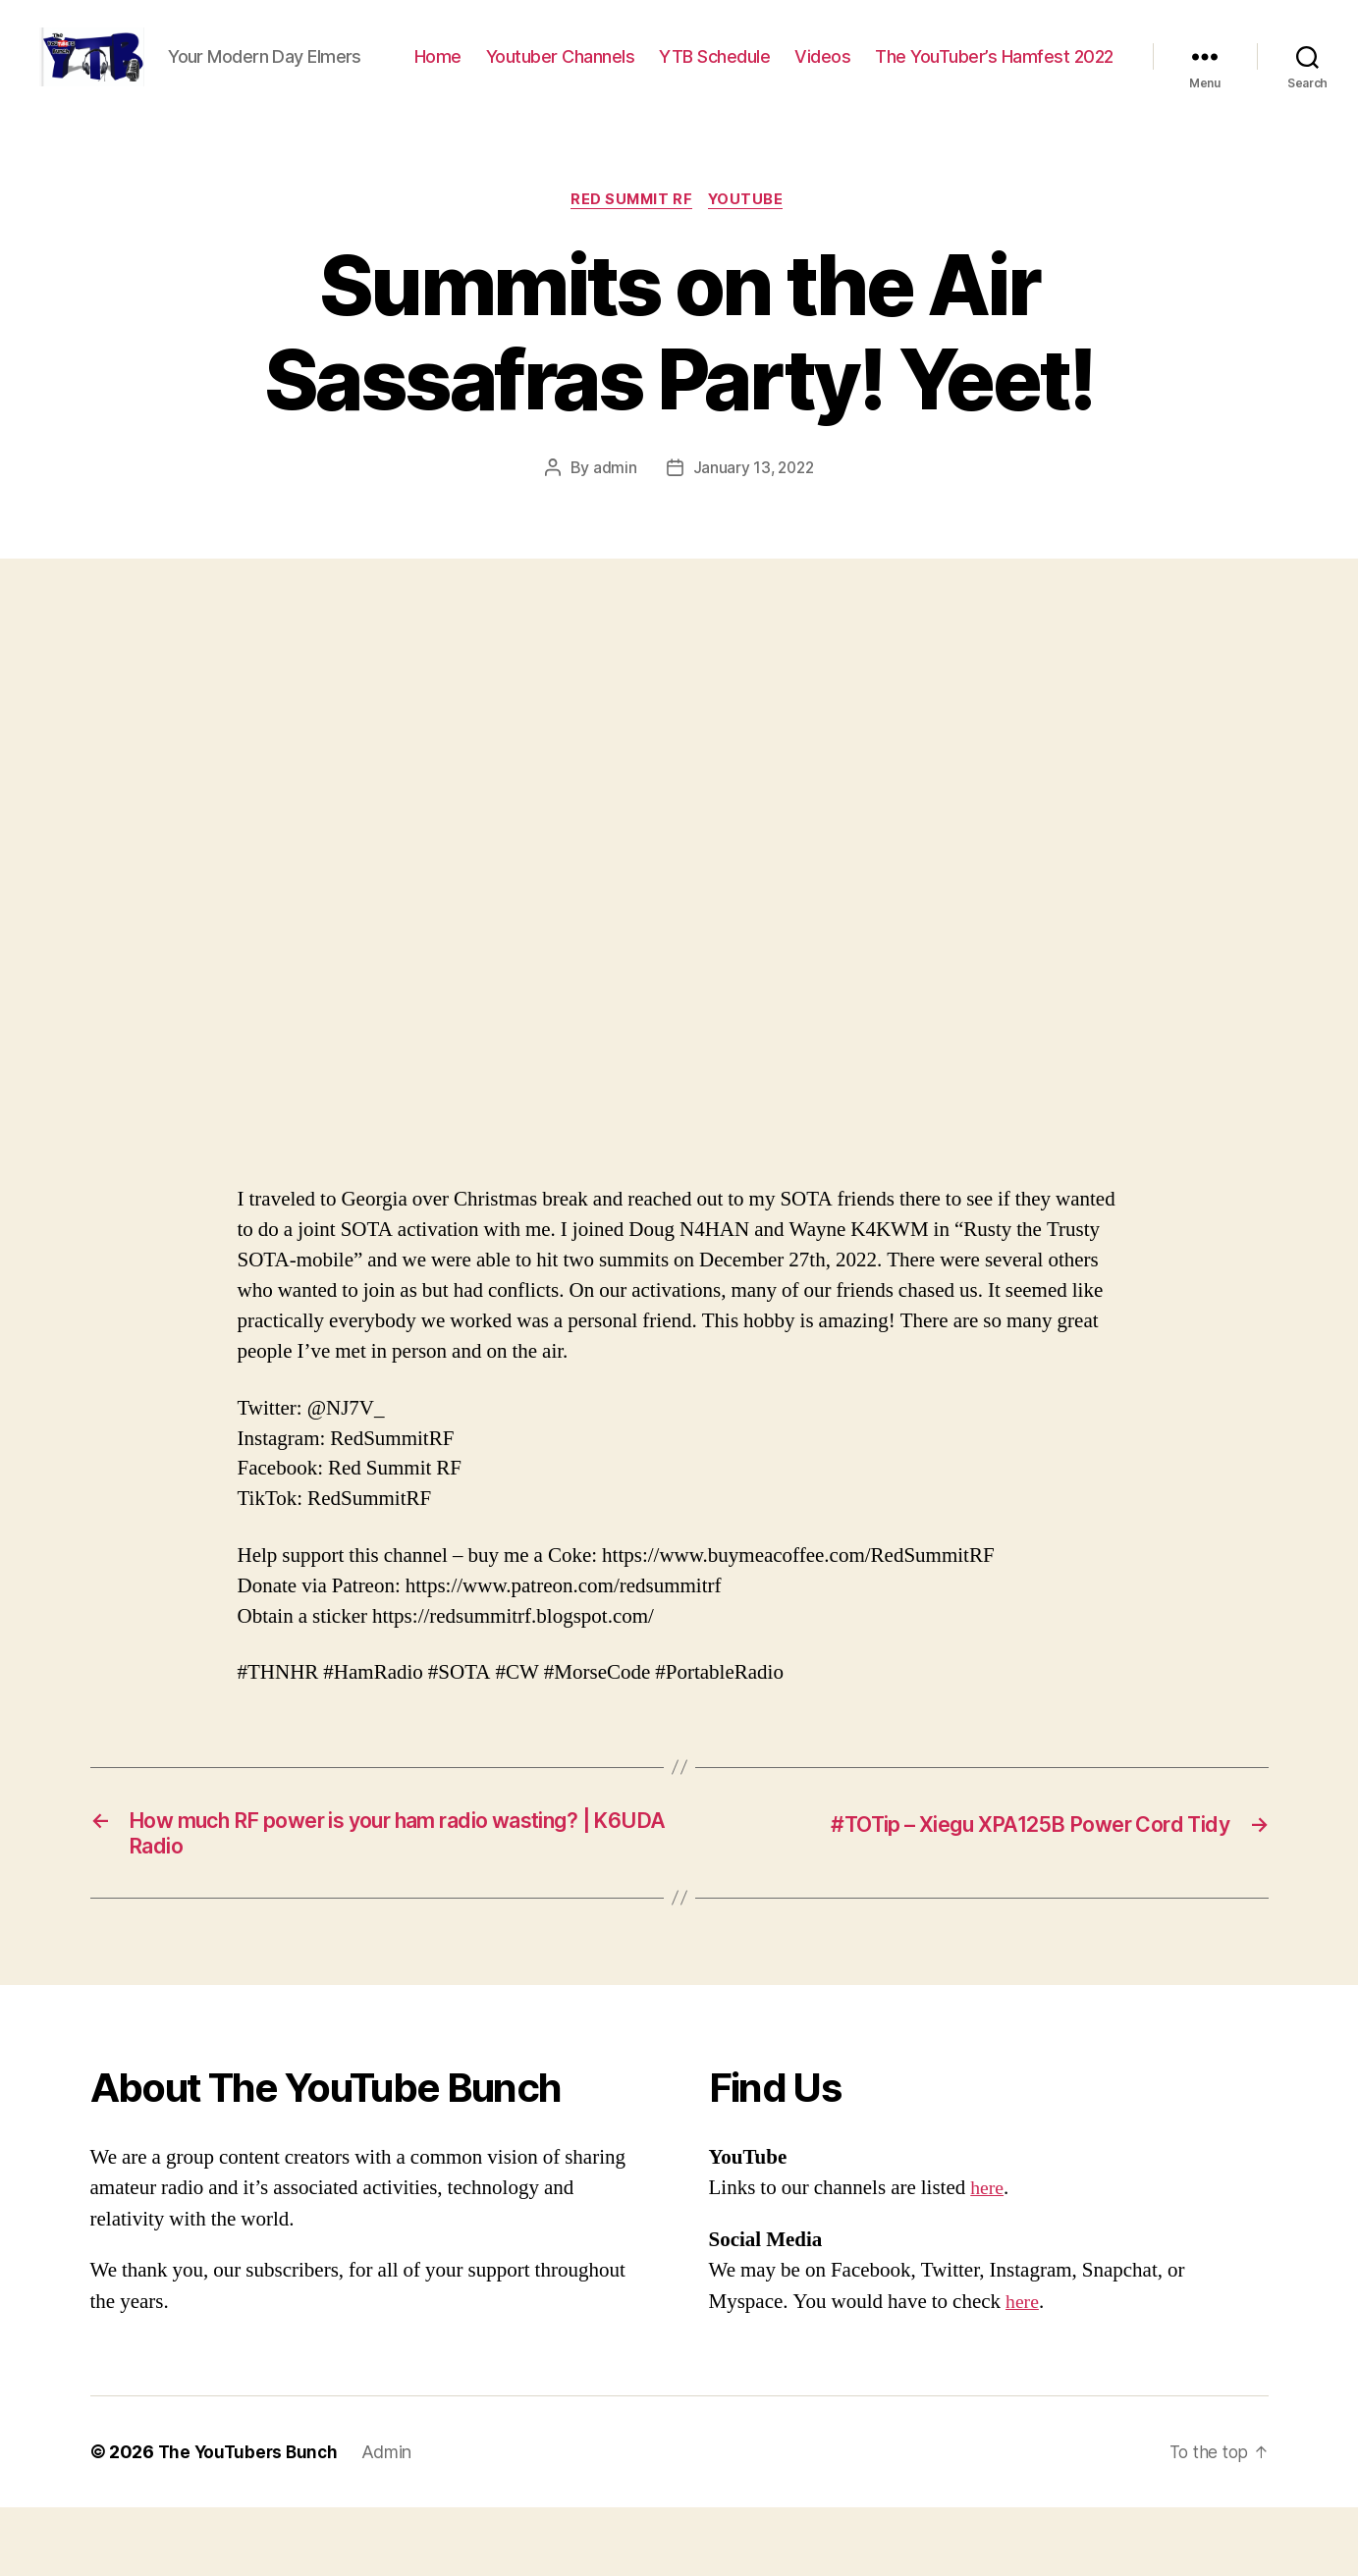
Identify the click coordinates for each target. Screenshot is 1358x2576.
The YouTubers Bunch (251, 2520)
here (987, 2256)
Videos (1086, 72)
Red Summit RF (630, 261)
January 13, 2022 (753, 530)
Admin (392, 2520)
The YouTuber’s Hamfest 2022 (994, 100)
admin (612, 530)
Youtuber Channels (822, 72)
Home (700, 72)
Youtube (751, 261)
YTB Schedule (977, 72)
